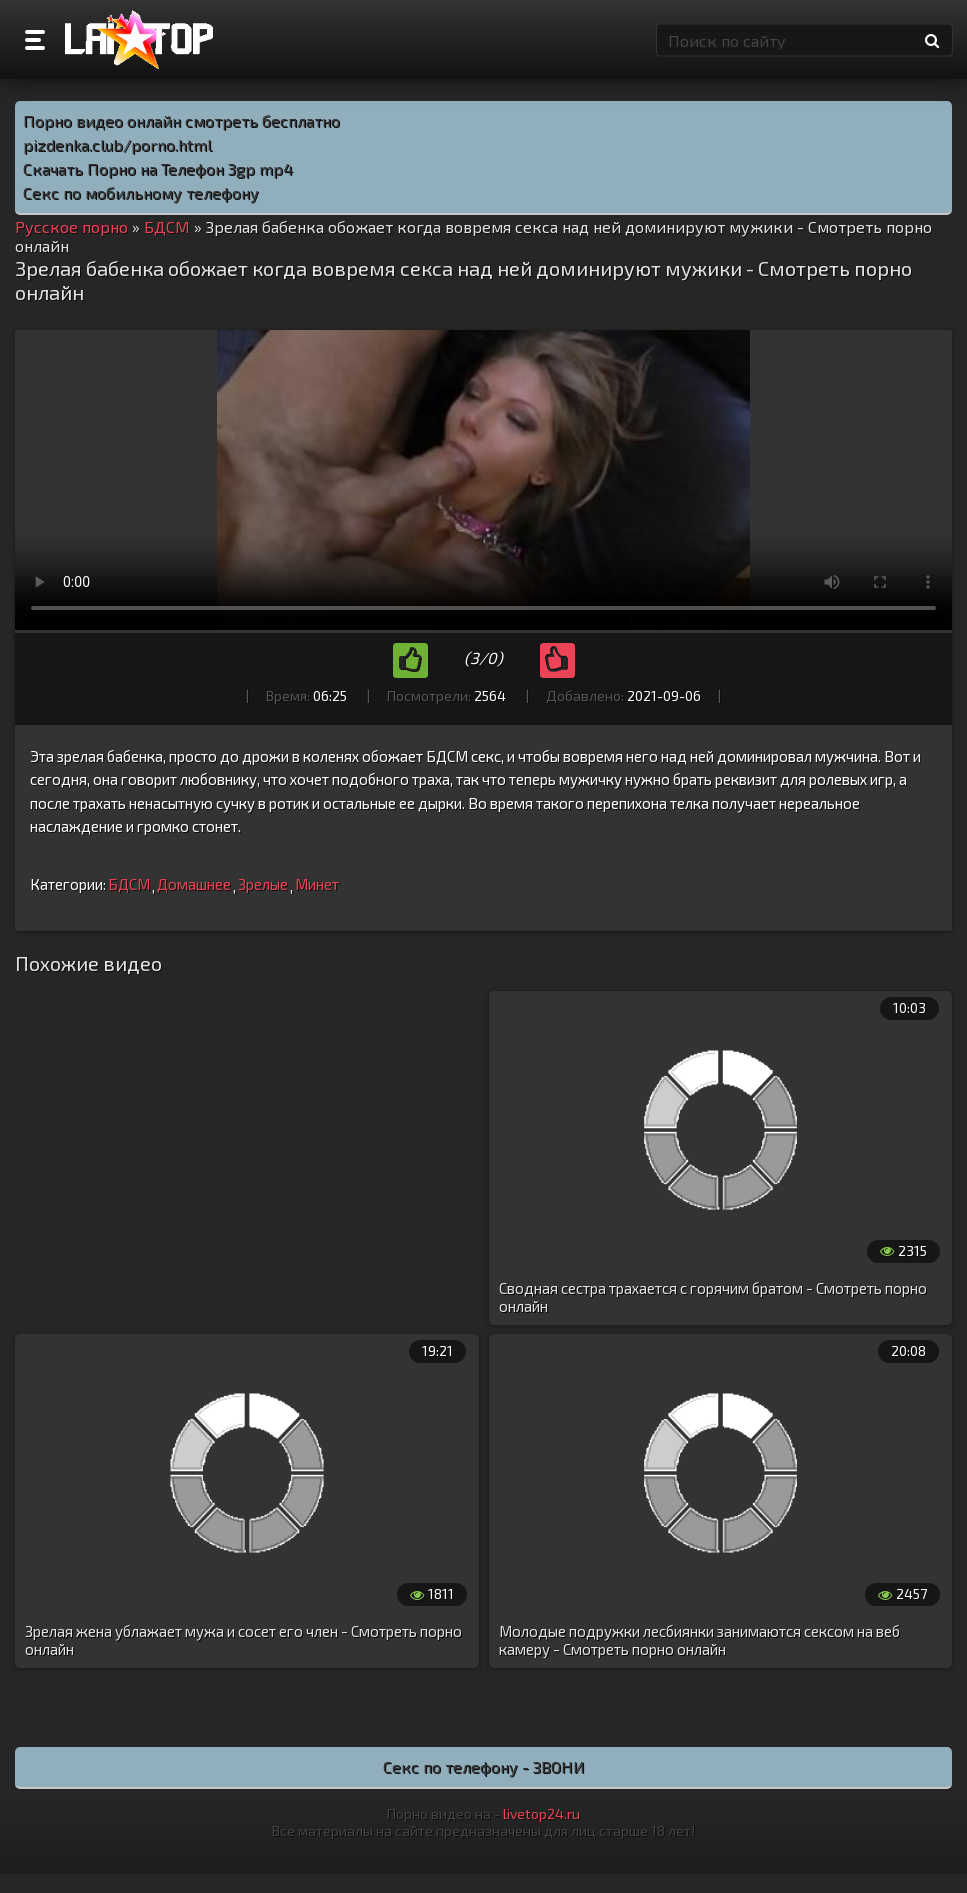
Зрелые (263, 884)
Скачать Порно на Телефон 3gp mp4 (158, 168)
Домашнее (194, 884)
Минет (317, 884)
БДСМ (129, 884)
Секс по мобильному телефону (141, 192)
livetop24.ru (541, 1813)
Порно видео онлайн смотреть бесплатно (181, 120)
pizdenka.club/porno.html (117, 144)
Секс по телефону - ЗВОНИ (484, 1766)
